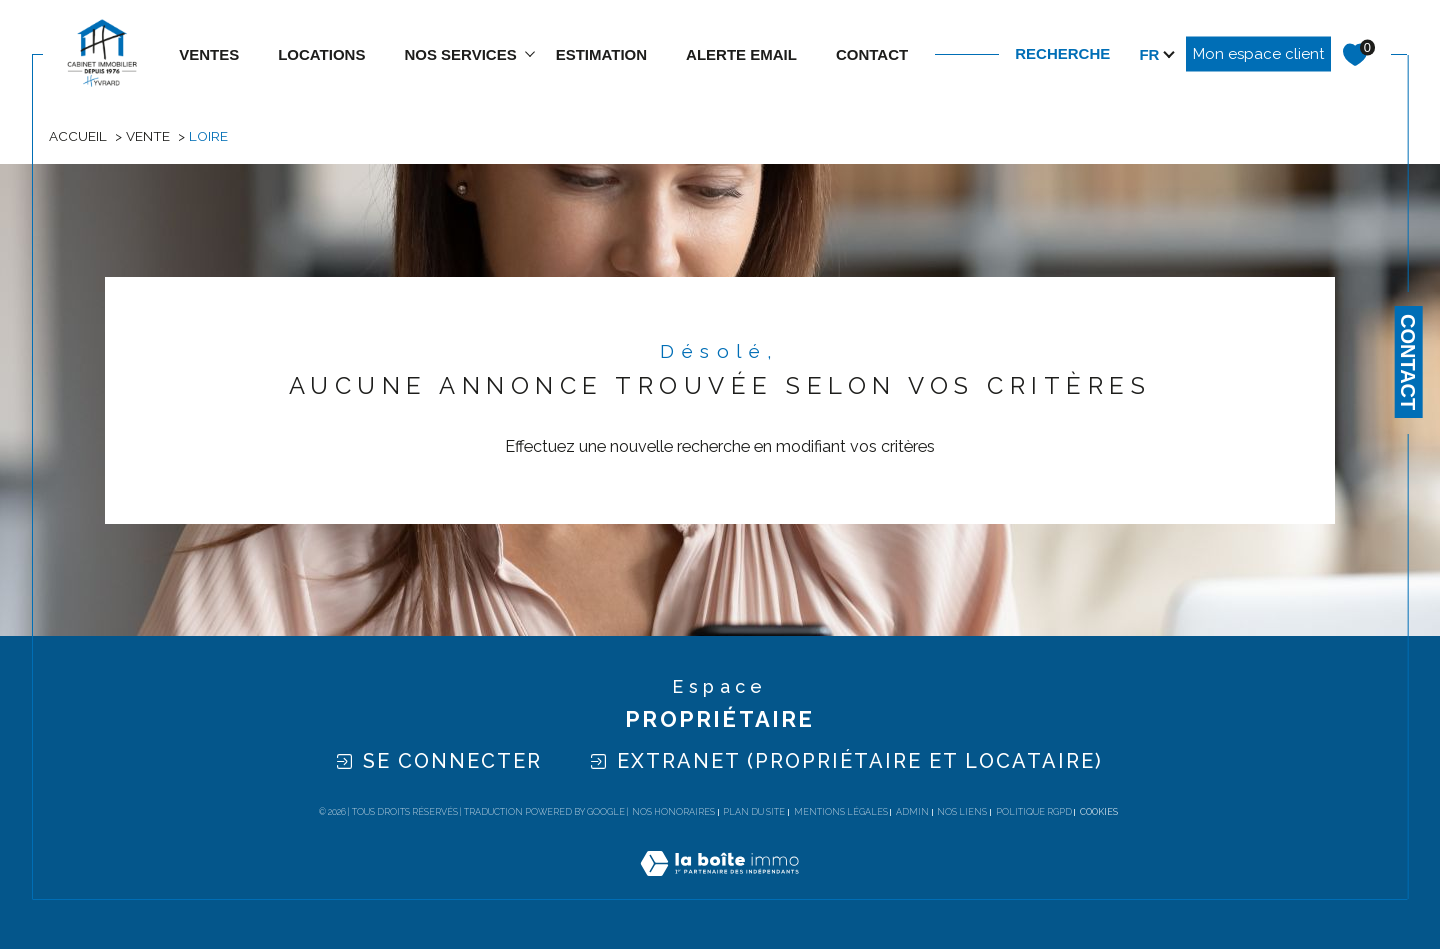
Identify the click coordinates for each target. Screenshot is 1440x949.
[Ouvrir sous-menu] (530, 52)
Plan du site (754, 812)
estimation (601, 54)
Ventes (209, 54)
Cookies (1099, 812)
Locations (321, 54)
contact (872, 54)
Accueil (78, 136)
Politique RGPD (1034, 812)
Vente (148, 136)
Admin (912, 812)
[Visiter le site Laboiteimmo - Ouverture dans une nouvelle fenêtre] (719, 886)
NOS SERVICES (460, 54)
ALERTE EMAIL (741, 54)
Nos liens (962, 812)
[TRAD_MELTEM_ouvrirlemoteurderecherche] (1082, 54)
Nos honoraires (673, 812)
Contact (1408, 362)
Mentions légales (841, 812)
